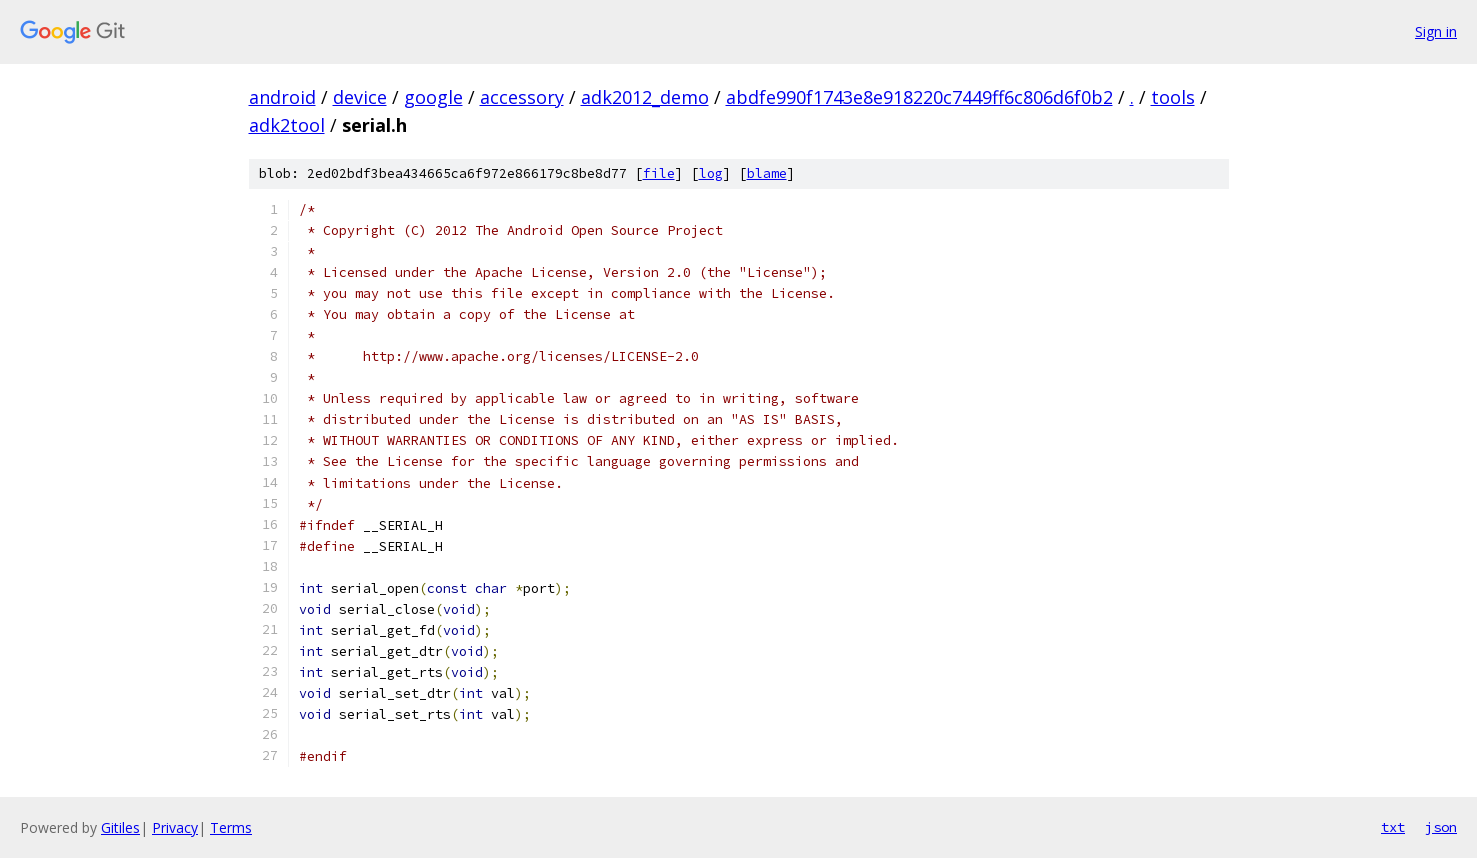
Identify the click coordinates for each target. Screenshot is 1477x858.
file (659, 173)
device (360, 97)
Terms (231, 827)
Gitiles (120, 827)
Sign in (1436, 31)
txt (1393, 827)
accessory (522, 97)
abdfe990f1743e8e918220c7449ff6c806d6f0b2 (919, 97)
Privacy (175, 827)
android (282, 97)
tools (1173, 97)
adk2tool (287, 125)
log (711, 173)
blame (767, 173)
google (433, 97)
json (1441, 827)
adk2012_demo (645, 97)
